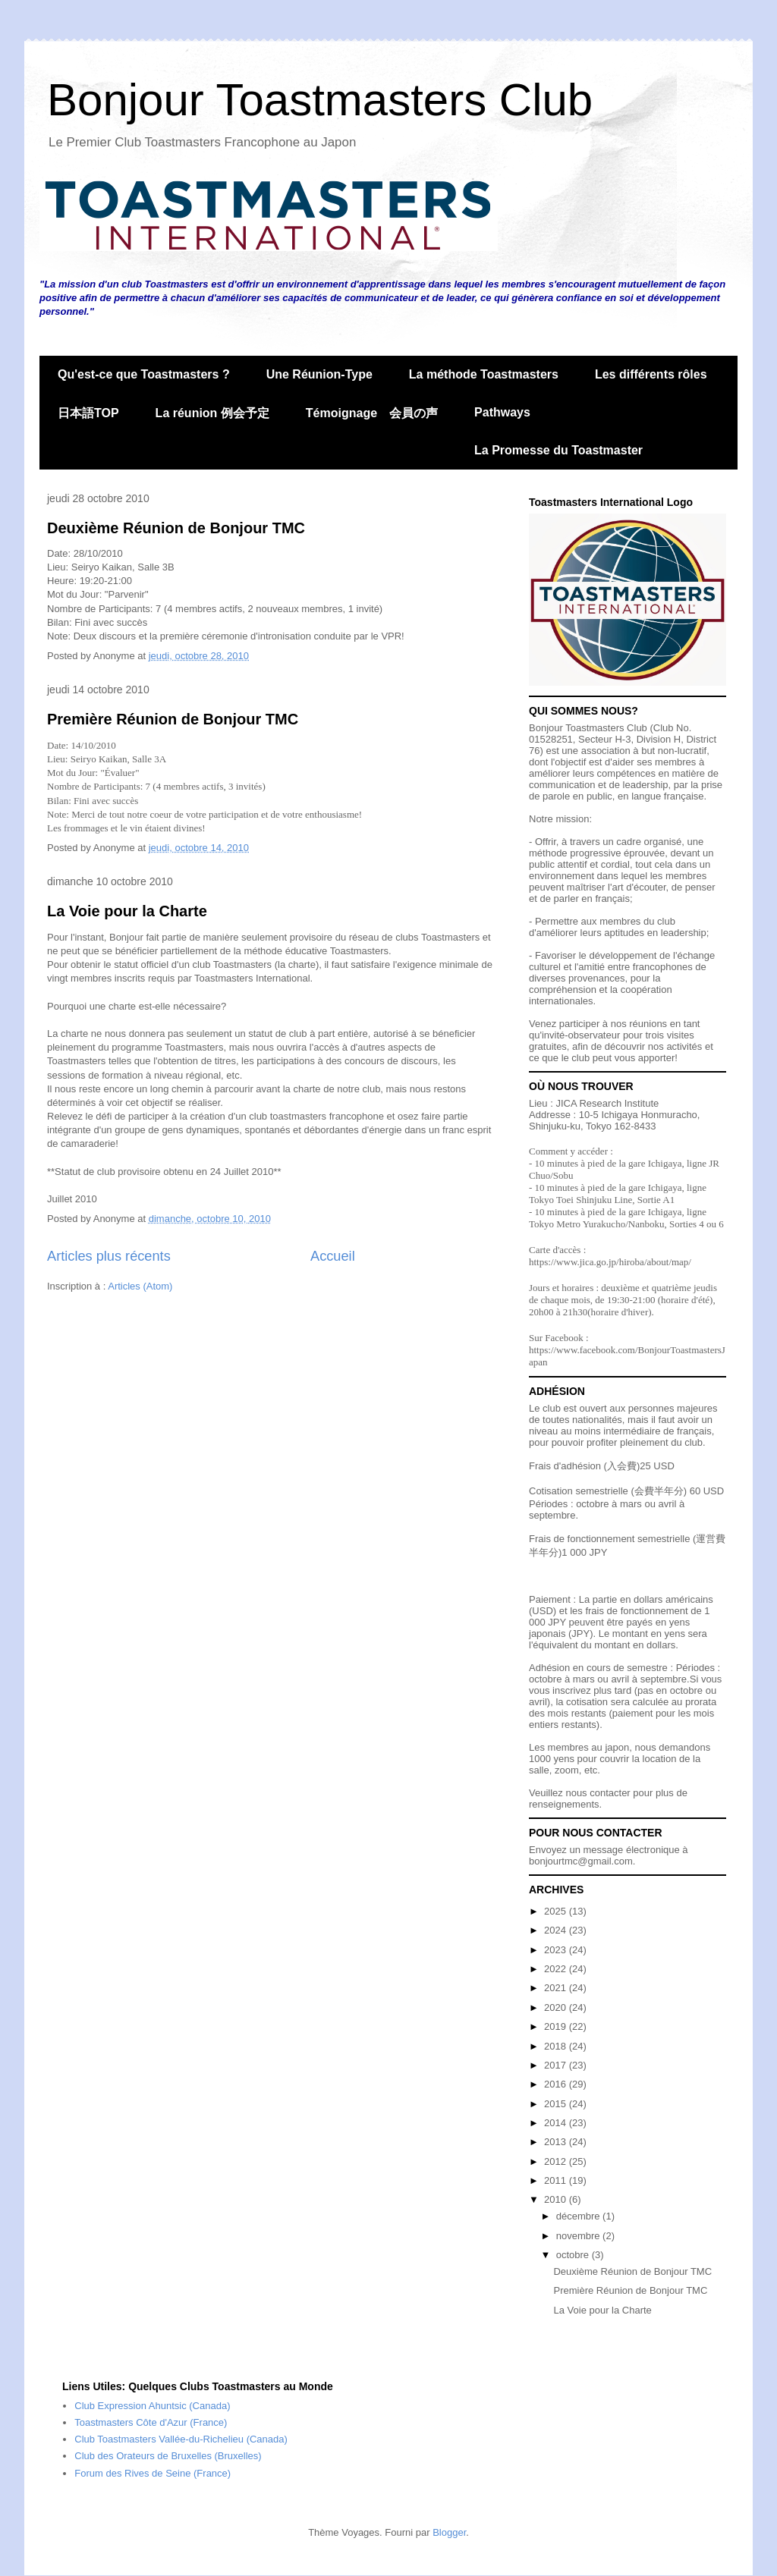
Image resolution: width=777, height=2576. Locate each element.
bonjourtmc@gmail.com (581, 1861)
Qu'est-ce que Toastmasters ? (144, 374)
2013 (556, 2141)
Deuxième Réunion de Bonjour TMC (176, 528)
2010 (556, 2199)
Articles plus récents (109, 1256)
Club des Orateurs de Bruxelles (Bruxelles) (167, 2455)
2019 (556, 2026)
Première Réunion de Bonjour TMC (172, 719)
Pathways (502, 412)
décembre (579, 2216)
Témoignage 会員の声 (372, 413)
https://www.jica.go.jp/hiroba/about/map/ (610, 1262)
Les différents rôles (651, 374)
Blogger (449, 2532)
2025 (556, 1911)
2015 (556, 2103)
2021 (556, 1987)
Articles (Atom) (140, 1286)
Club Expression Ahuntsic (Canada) (152, 2405)
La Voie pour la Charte (127, 911)
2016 (556, 2084)
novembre (579, 2235)
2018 (556, 2046)
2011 (556, 2180)
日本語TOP (88, 413)
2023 (556, 1950)
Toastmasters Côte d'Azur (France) (150, 2422)
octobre (574, 2254)
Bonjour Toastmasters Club (320, 99)
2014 (556, 2122)
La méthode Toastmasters (483, 374)
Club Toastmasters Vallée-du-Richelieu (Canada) (181, 2439)
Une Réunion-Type (319, 374)
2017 (556, 2065)
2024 (556, 1930)
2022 (556, 1968)
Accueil (332, 1256)
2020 (556, 2007)
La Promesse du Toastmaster (558, 450)
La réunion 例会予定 (212, 413)
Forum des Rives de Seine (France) (152, 2473)
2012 (556, 2161)
